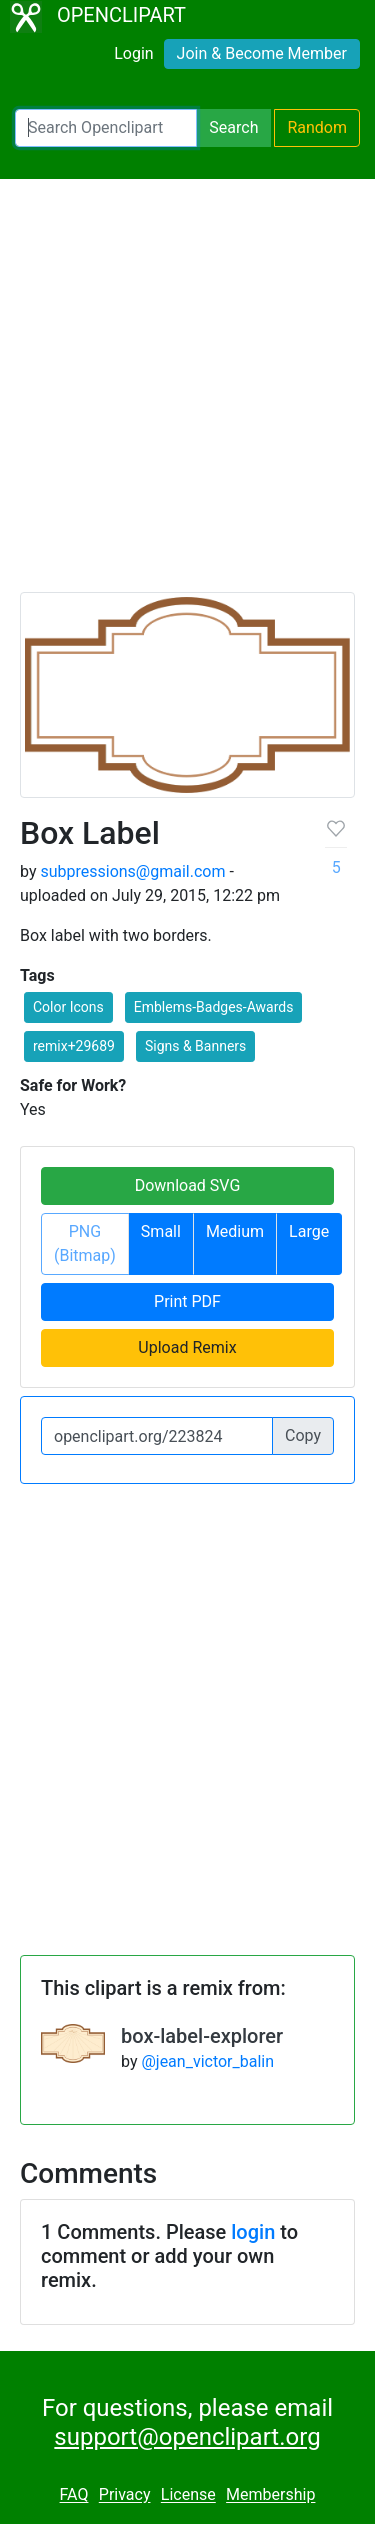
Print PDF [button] (187, 1301)
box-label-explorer (202, 2036)
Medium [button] (235, 1231)
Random (317, 127)
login (253, 2232)
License (188, 2495)
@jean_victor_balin (207, 2061)
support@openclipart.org (187, 2437)
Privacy (125, 2495)
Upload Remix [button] (187, 1347)
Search (233, 127)
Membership (270, 2495)
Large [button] (309, 1231)
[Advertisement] (187, 394)
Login (133, 53)
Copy (303, 1435)
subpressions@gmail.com (132, 871)
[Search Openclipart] (106, 128)
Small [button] (161, 1231)
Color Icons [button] (68, 1007)
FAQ (74, 2495)
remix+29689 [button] (74, 1046)
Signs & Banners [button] (195, 1046)
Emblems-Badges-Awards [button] (214, 1007)
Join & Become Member (262, 53)
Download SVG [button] (188, 1185)
